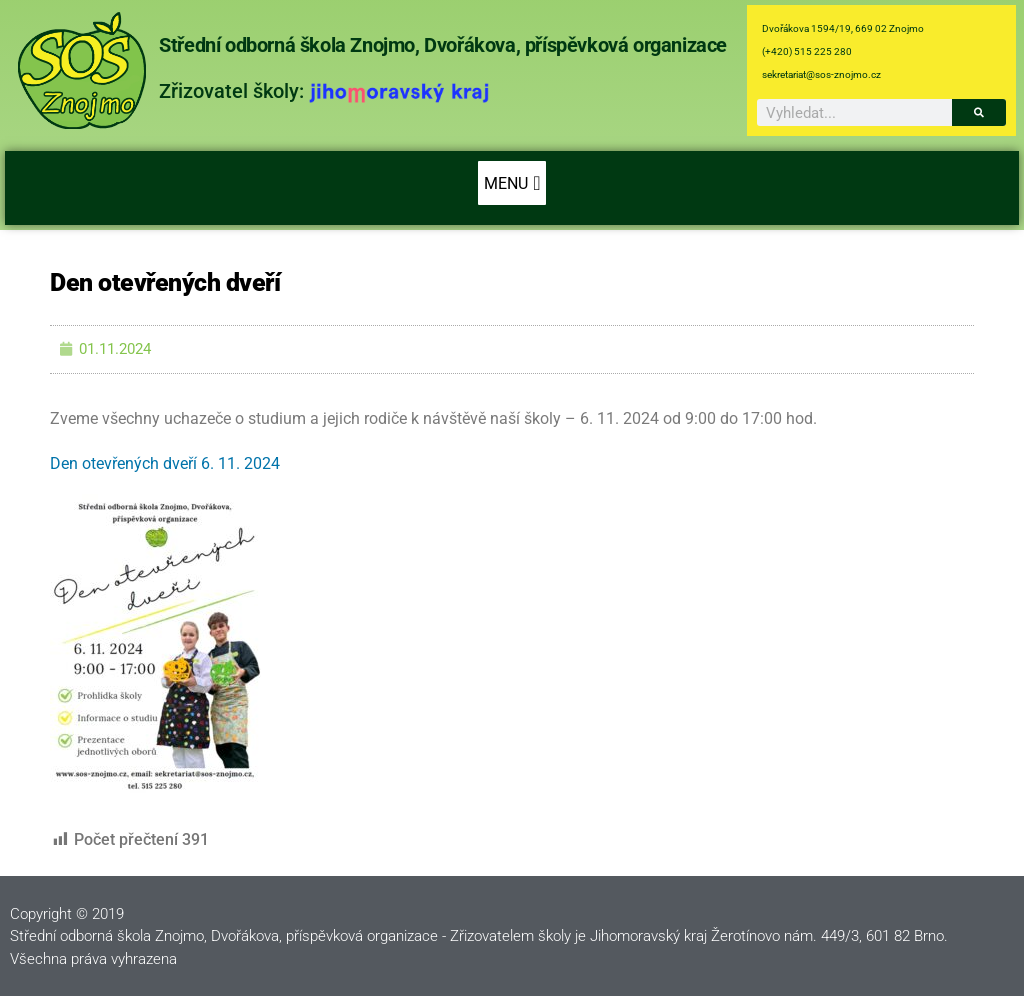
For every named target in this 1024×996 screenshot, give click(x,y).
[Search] (979, 112)
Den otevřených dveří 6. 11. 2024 (165, 463)
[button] (511, 183)
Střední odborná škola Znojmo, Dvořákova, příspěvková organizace (443, 45)
